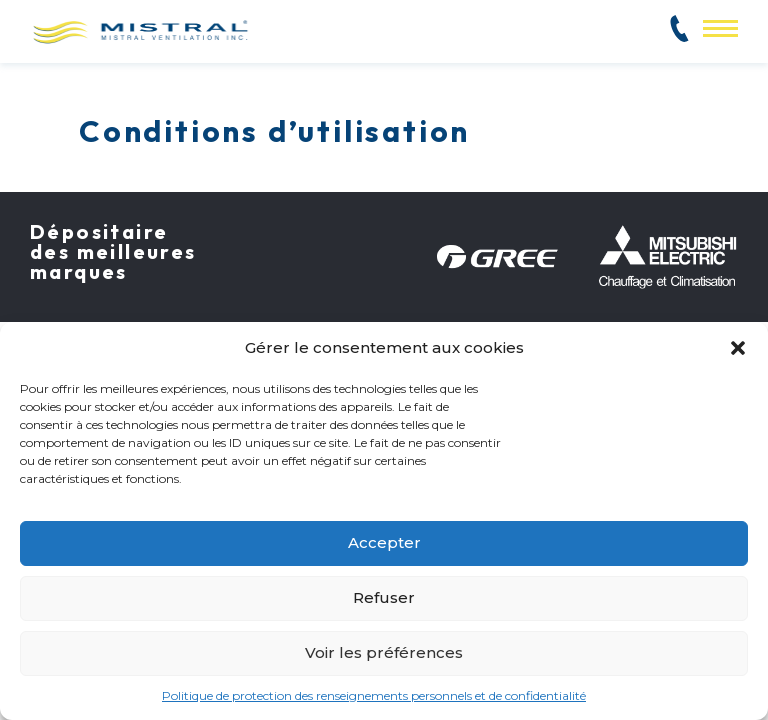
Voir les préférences (384, 652)
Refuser (384, 597)
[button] (738, 348)
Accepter (384, 542)
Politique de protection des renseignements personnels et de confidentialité (374, 695)
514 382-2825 (639, 37)
